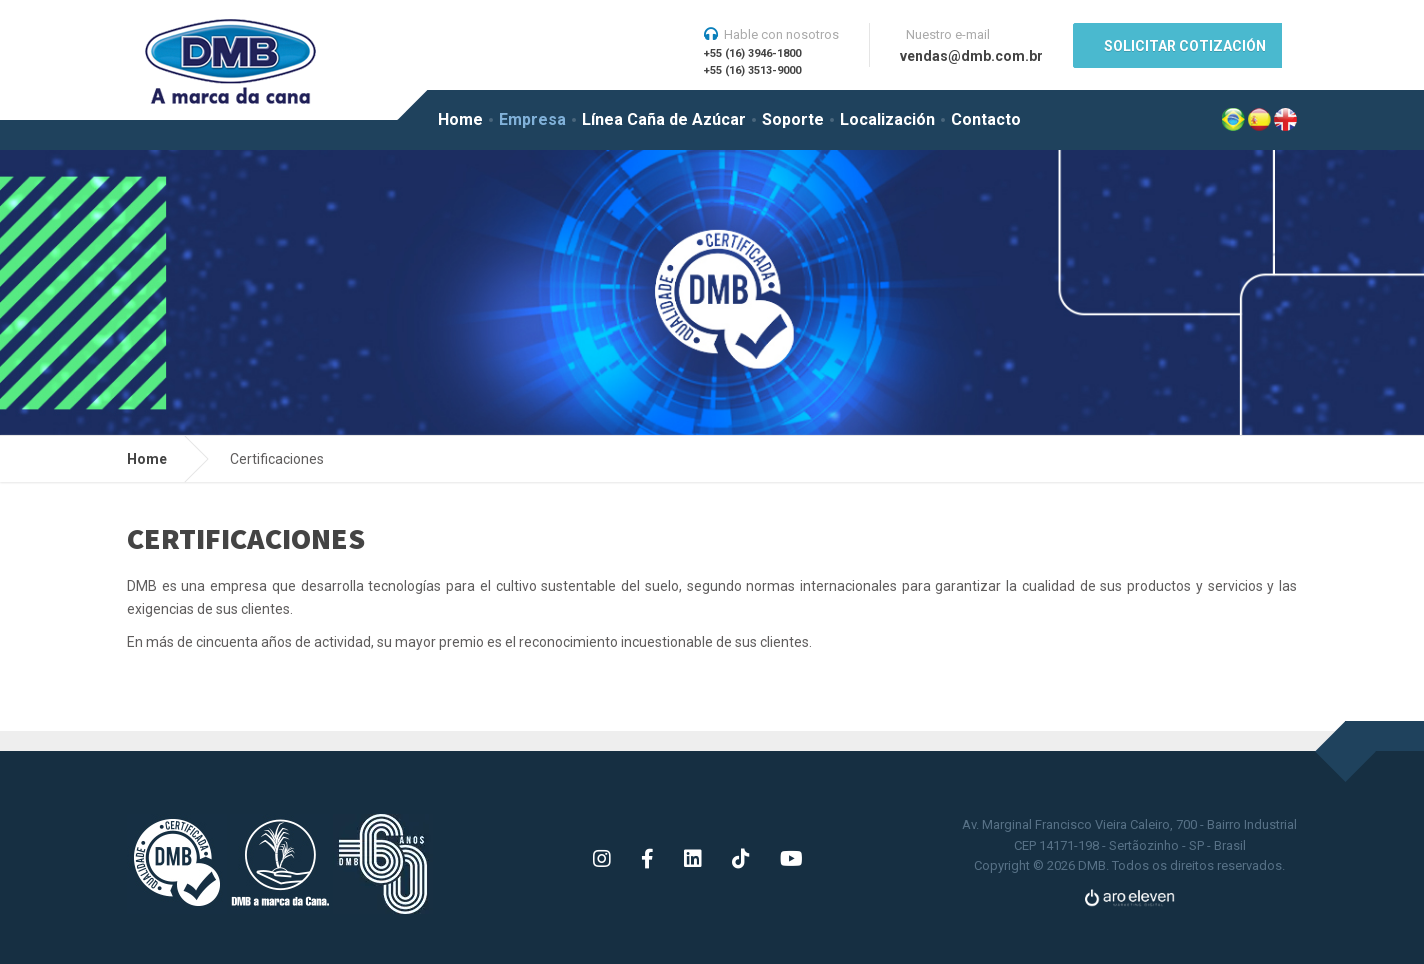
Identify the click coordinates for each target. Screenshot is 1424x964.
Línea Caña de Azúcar (664, 119)
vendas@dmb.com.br (971, 56)
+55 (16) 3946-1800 (752, 53)
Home (460, 119)
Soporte (793, 119)
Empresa (532, 119)
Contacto (986, 119)
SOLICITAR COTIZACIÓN (1185, 46)
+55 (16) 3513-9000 (752, 70)
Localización (887, 119)
